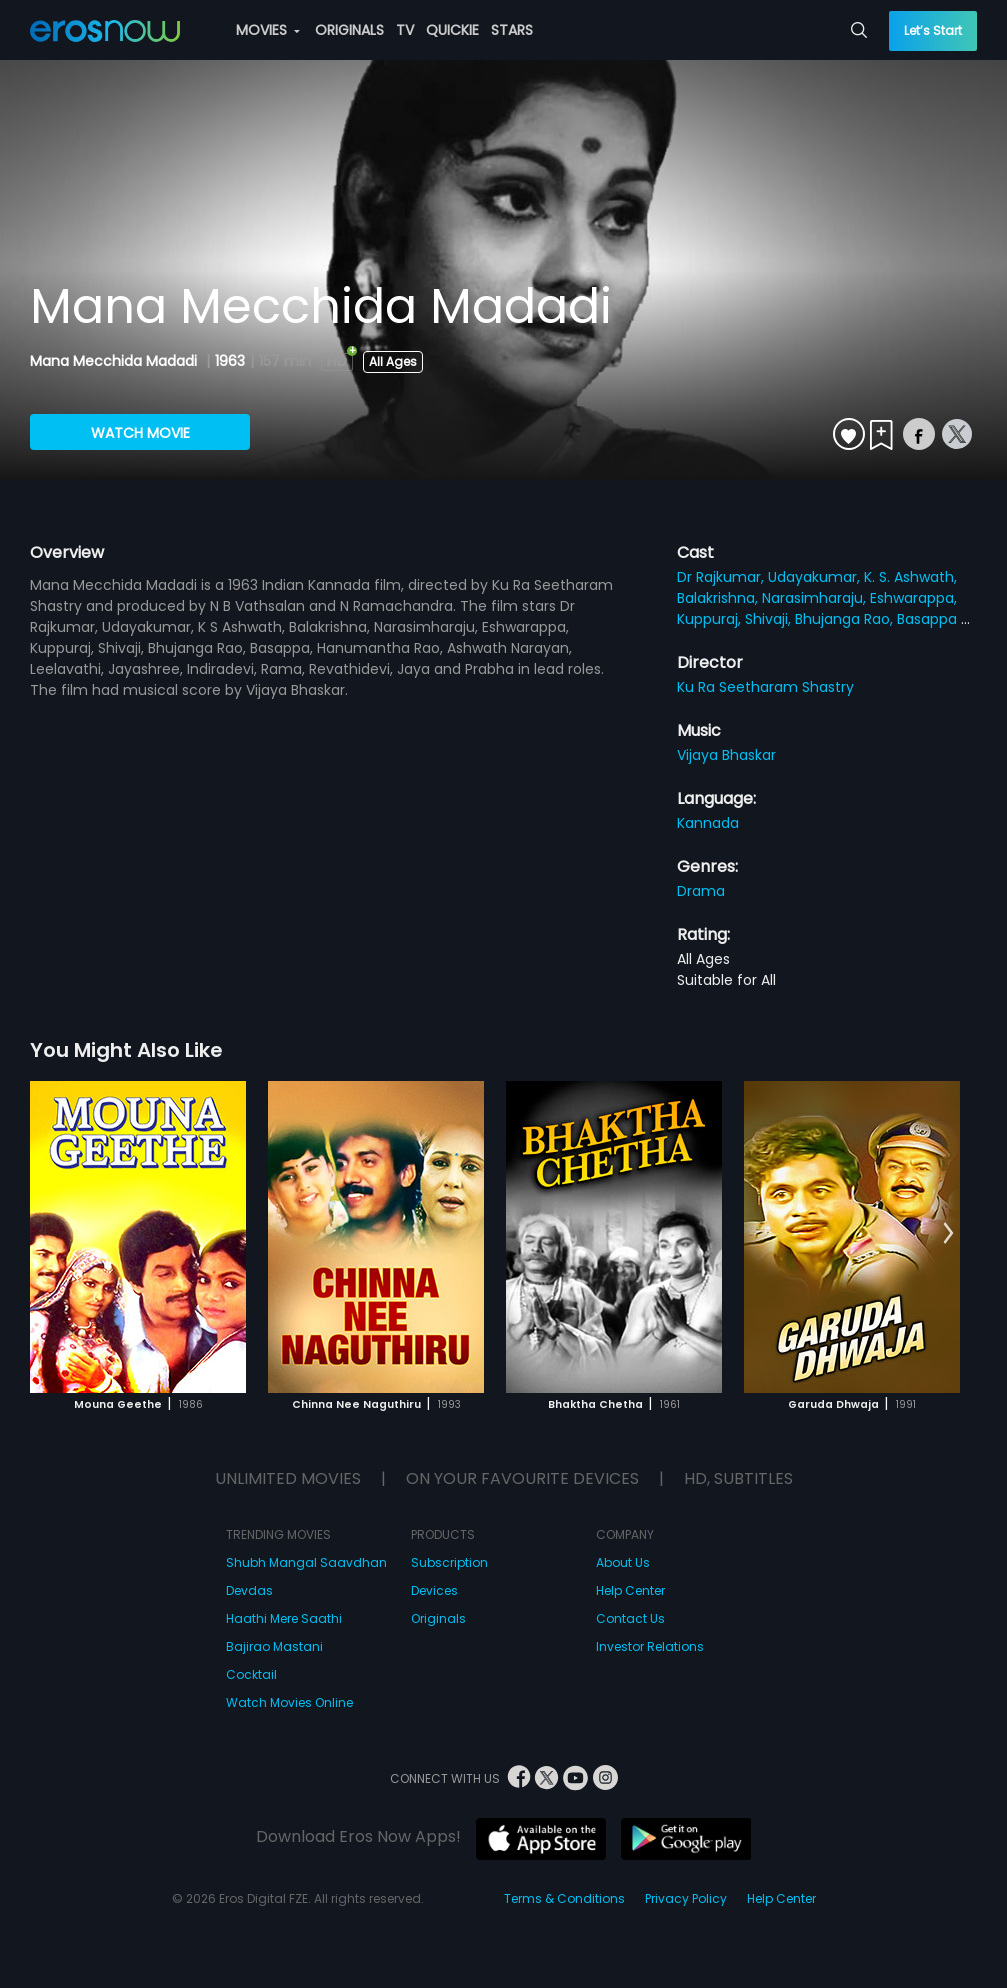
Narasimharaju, (816, 598)
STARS (512, 30)
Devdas (249, 1590)
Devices (434, 1590)
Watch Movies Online (289, 1702)
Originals (438, 1618)
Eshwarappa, (913, 598)
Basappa (929, 619)
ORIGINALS (349, 30)
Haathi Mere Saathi (284, 1618)
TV (405, 30)
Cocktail (251, 1674)
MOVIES (268, 30)
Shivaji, (770, 619)
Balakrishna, (719, 598)
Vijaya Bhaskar (726, 755)
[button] (948, 1234)
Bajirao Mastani (274, 1646)
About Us (623, 1562)
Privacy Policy (686, 1898)
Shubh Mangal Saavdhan (306, 1562)
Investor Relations (650, 1646)
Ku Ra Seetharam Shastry (765, 687)
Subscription (449, 1562)
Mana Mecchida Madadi (115, 361)
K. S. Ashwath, (910, 577)
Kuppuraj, (711, 619)
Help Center (630, 1590)
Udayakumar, (816, 577)
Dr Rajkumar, (722, 577)
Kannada (708, 823)
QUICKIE (452, 30)
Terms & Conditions (564, 1898)
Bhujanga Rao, (846, 619)
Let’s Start (933, 30)
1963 (230, 361)
